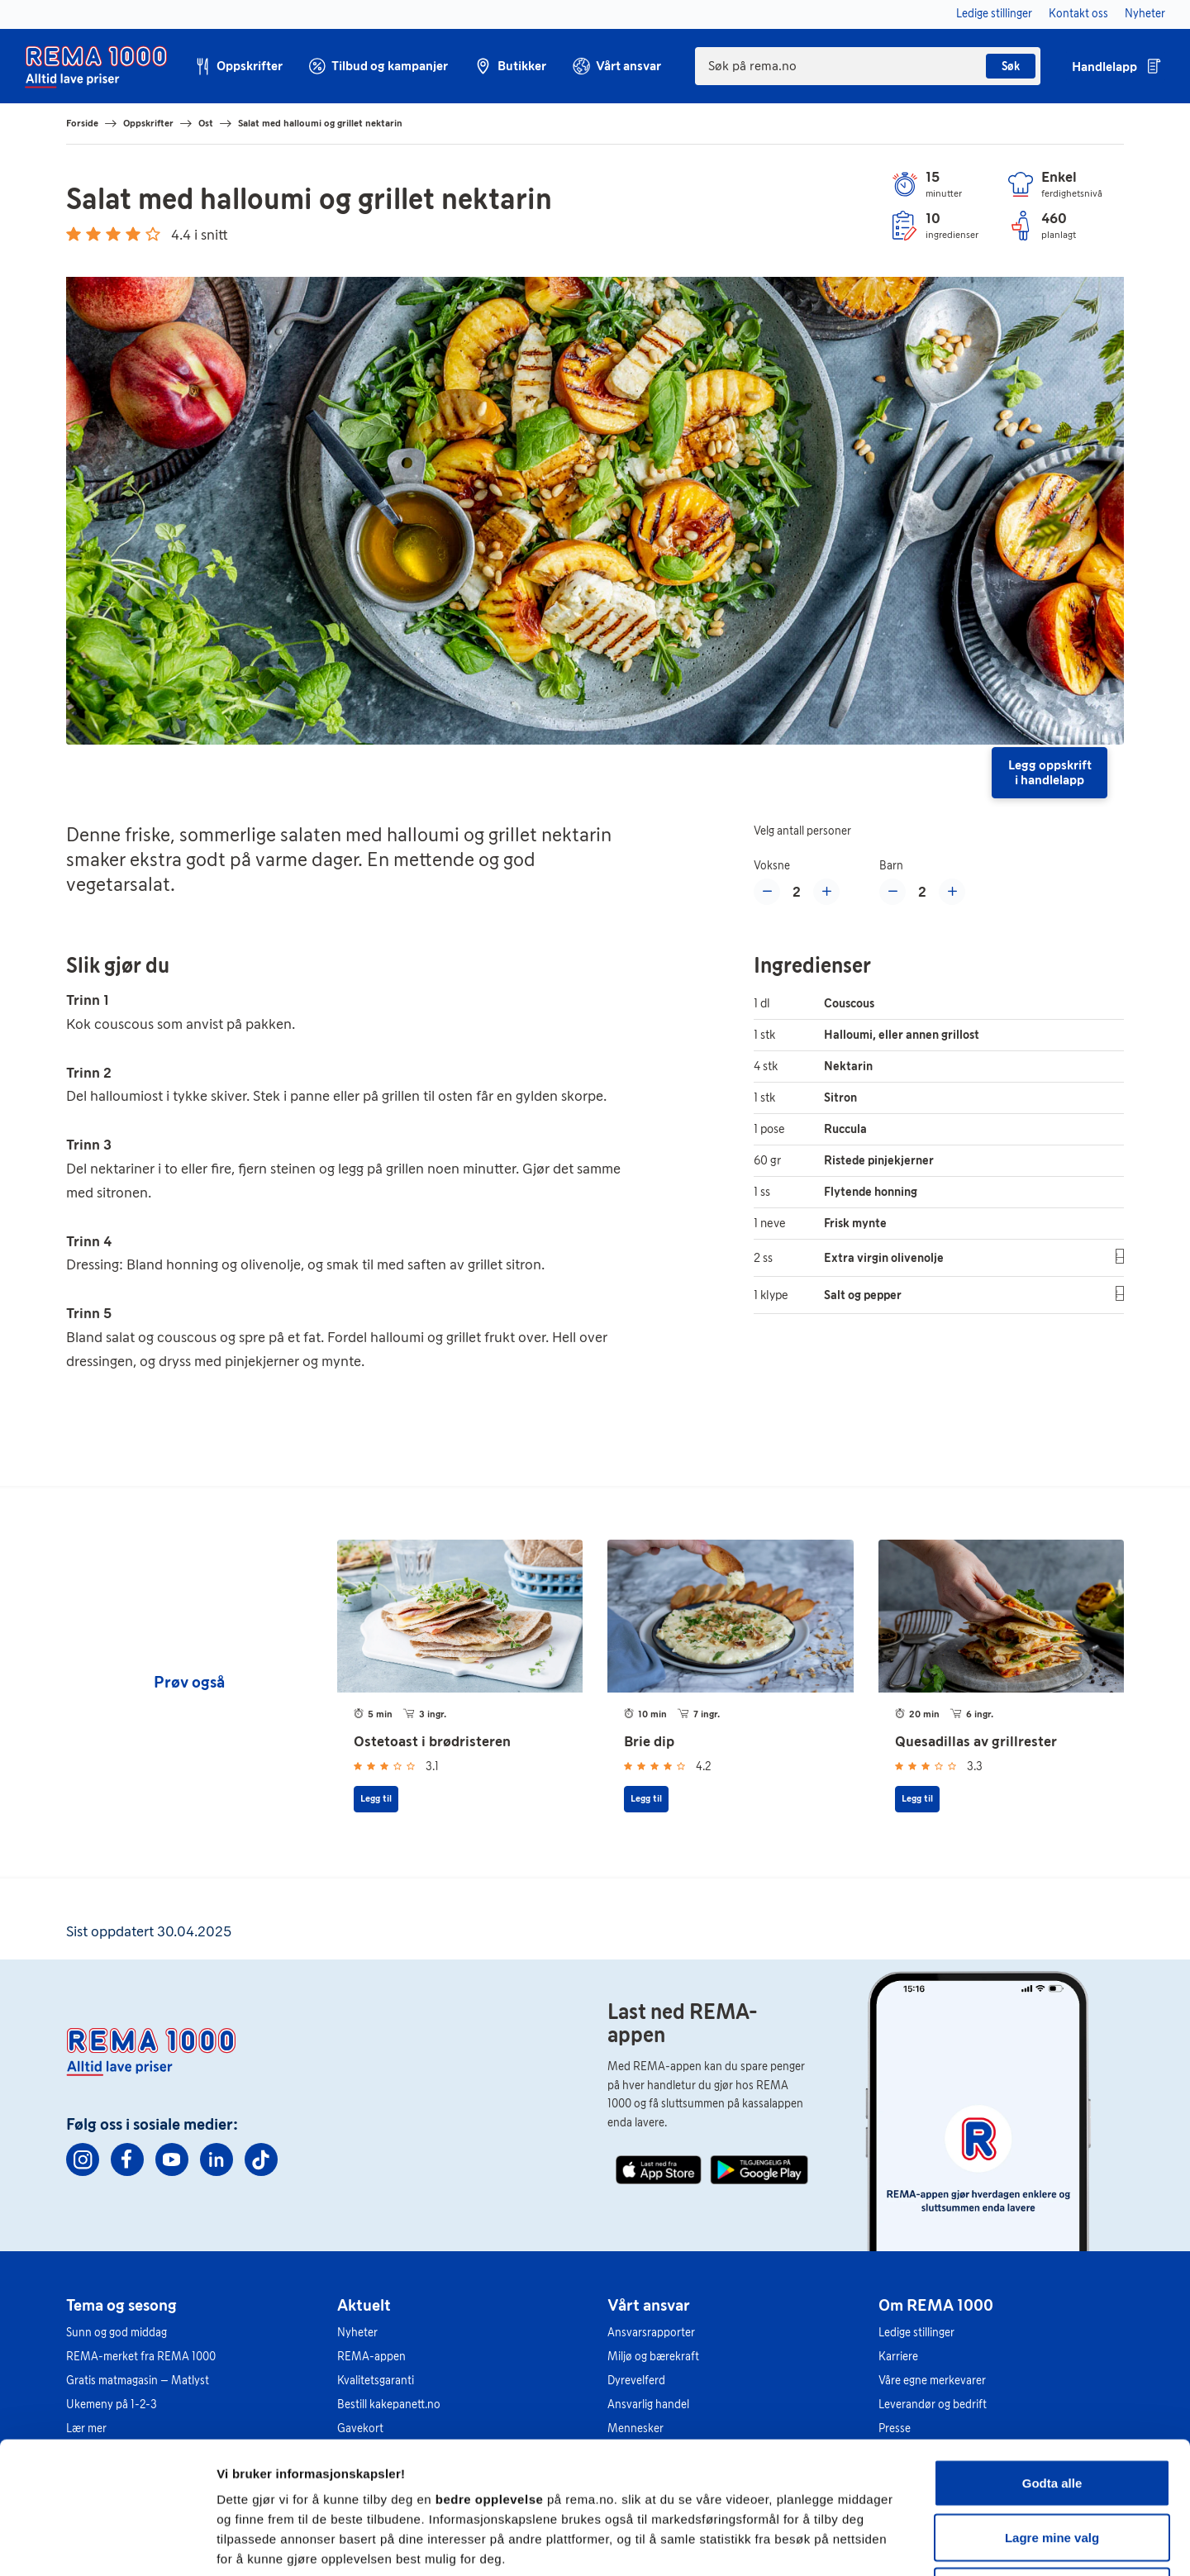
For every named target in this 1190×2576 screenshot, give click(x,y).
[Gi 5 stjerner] (152, 233)
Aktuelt (364, 2305)
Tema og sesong (121, 2305)
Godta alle (1052, 2359)
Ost (205, 123)
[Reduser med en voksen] (767, 892)
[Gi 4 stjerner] (133, 233)
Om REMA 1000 (935, 2305)
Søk (1011, 67)
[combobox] (867, 66)
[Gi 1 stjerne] (73, 233)
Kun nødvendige (1052, 2467)
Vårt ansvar (648, 2305)
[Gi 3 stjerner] (113, 233)
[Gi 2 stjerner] (93, 233)
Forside (82, 123)
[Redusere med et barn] (892, 892)
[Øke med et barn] (952, 892)
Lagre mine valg (1052, 2414)
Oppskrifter (148, 123)
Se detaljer (889, 2543)
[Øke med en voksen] (826, 892)
